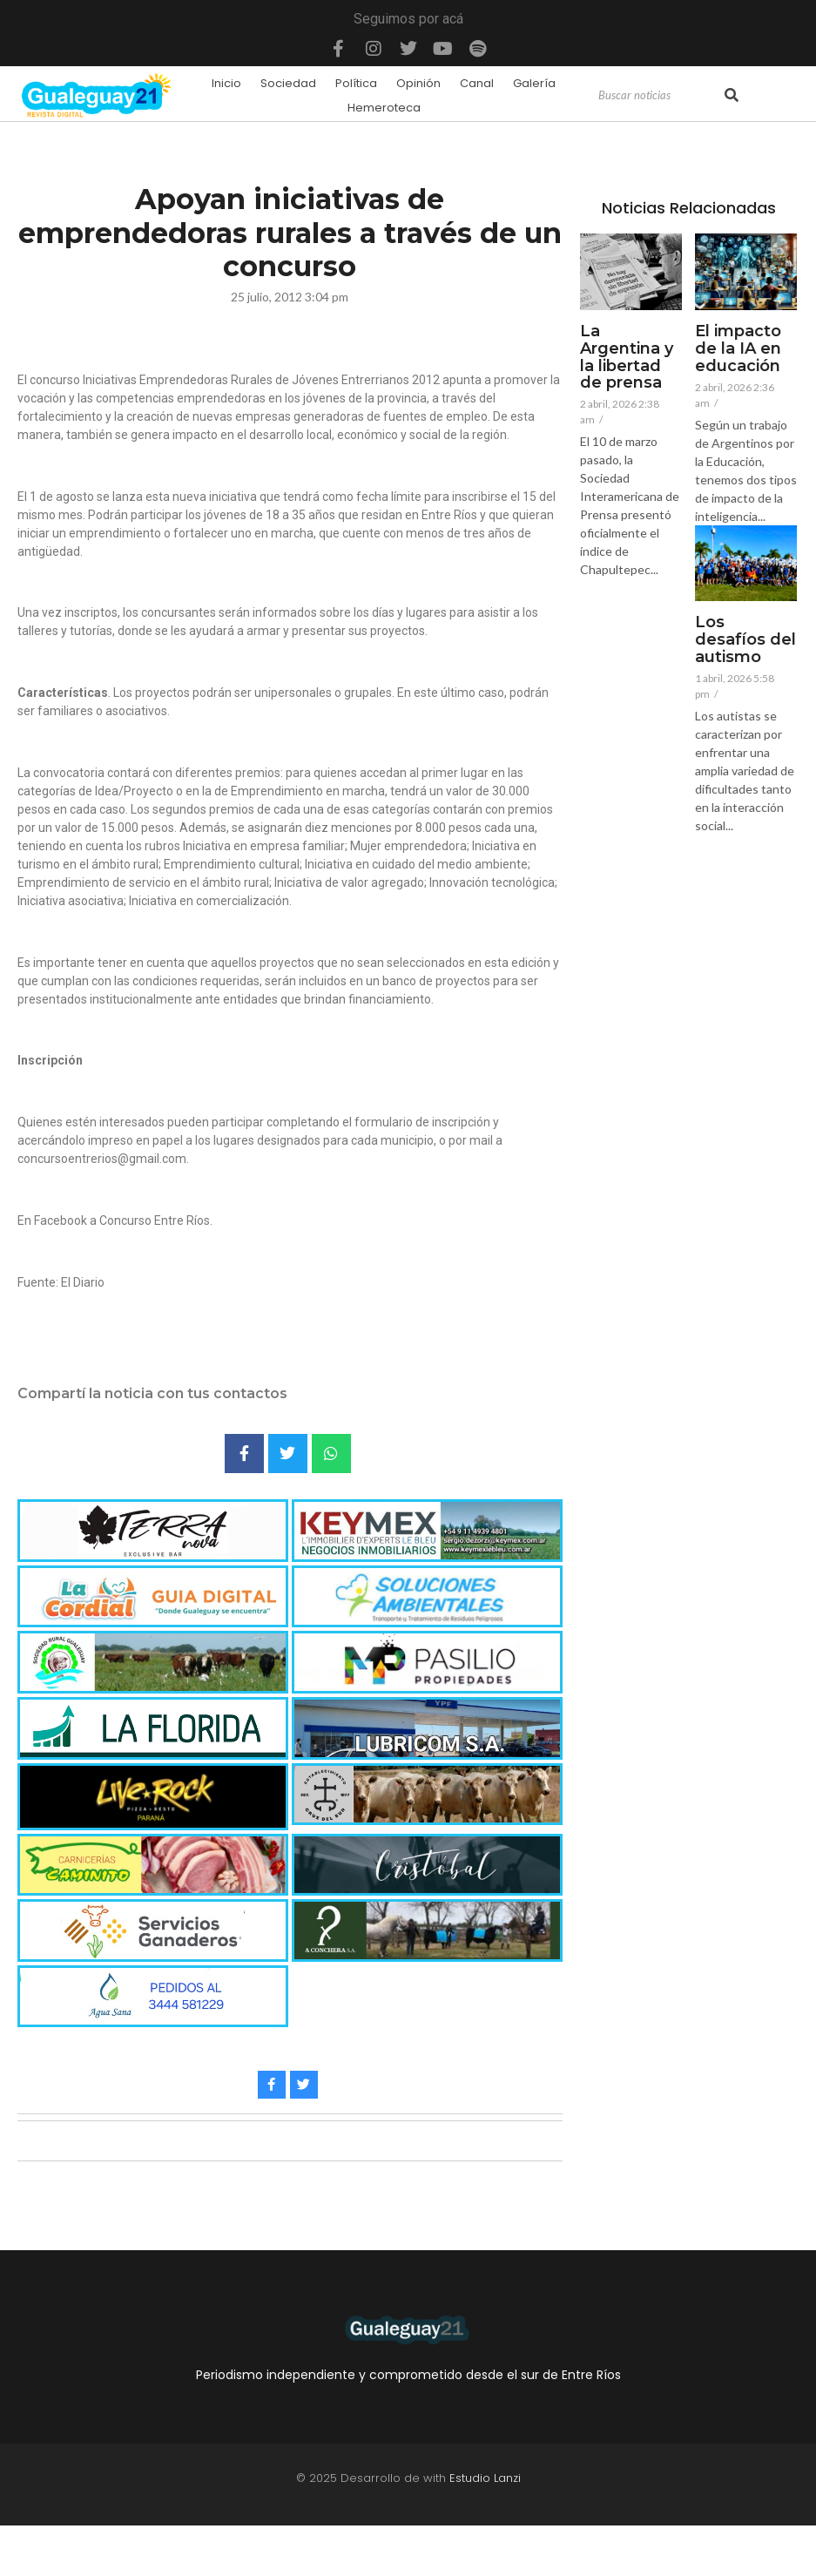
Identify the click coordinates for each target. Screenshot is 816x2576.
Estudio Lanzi (485, 2478)
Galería (534, 83)
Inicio (226, 83)
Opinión (418, 83)
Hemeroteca (384, 107)
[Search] (659, 96)
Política (356, 83)
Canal (477, 83)
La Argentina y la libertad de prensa (626, 357)
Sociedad (288, 83)
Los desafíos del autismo (745, 640)
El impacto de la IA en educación (738, 349)
